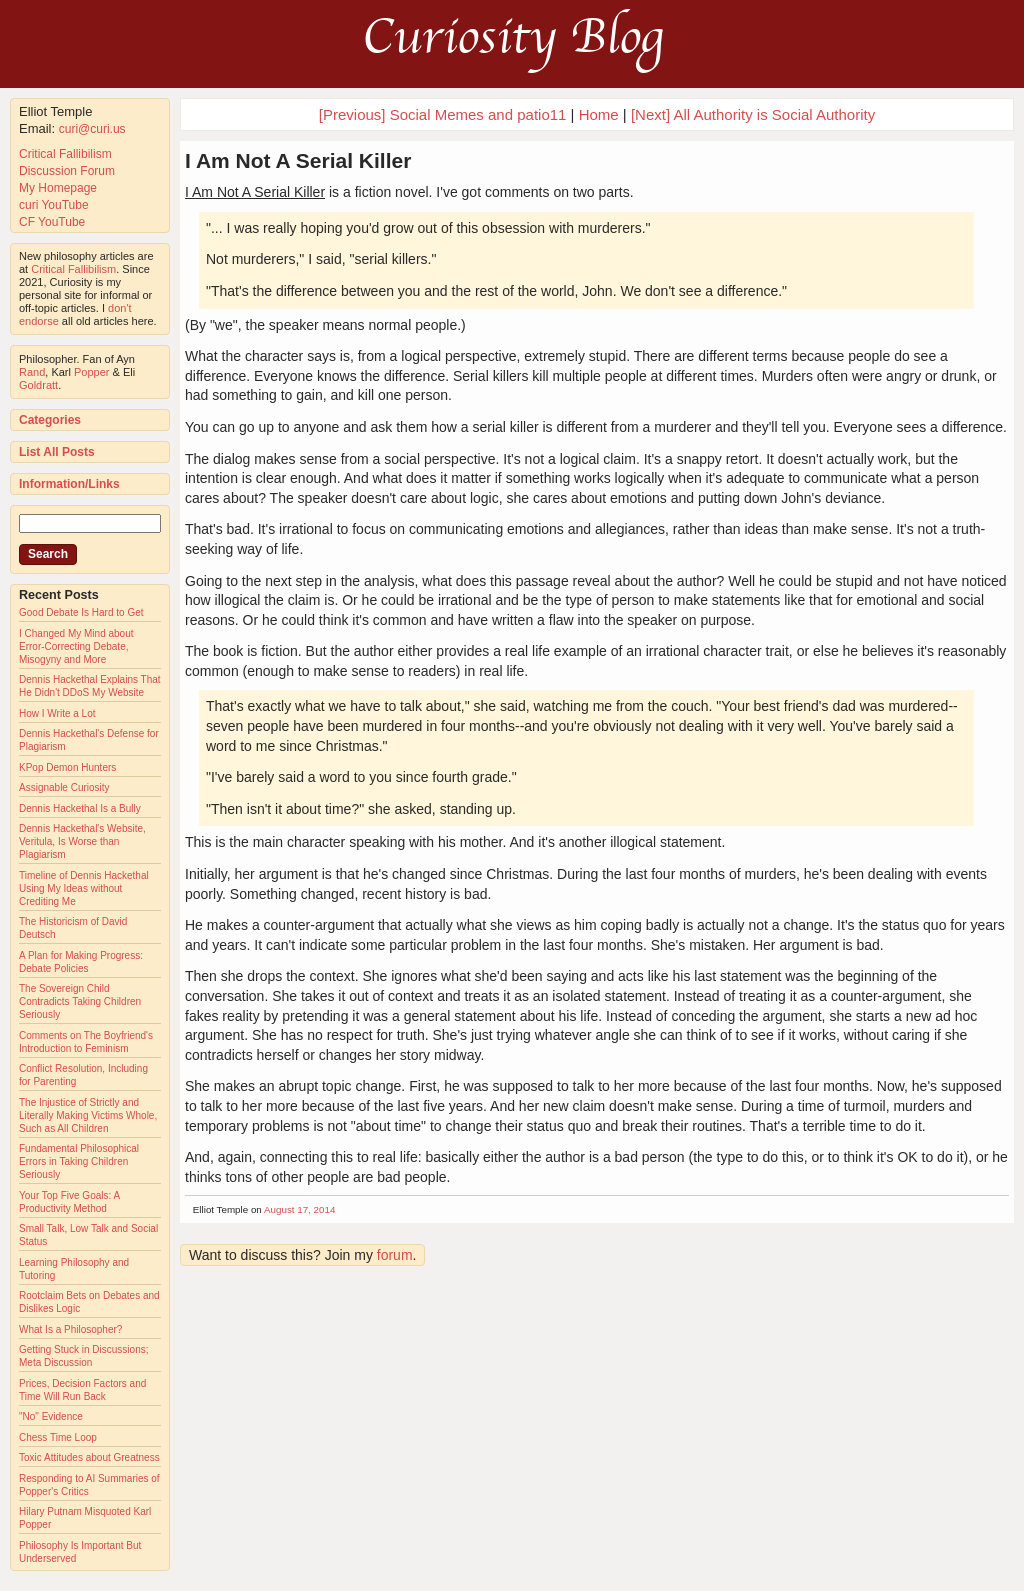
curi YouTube (54, 205)
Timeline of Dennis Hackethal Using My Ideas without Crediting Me (84, 888)
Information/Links (69, 484)
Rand (32, 372)
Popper (91, 372)
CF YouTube (52, 222)
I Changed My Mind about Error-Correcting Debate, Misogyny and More (76, 646)
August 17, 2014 (299, 1209)
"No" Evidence (51, 1416)
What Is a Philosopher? (70, 1329)
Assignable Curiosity (64, 787)
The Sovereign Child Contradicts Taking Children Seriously (80, 1001)
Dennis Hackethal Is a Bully (80, 808)
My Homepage (58, 188)
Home (599, 114)
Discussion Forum (67, 171)
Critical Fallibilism (65, 154)
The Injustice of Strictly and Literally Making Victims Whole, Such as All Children (88, 1115)
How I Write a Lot (57, 713)
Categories (50, 420)
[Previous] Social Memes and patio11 (443, 114)
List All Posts (57, 452)
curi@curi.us (92, 129)
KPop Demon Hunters (67, 767)
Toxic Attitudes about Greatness (89, 1457)
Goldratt (38, 385)
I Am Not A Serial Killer (298, 160)
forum (395, 1255)
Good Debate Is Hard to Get (81, 612)
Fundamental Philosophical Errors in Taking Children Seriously (79, 1161)
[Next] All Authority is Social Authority (753, 114)
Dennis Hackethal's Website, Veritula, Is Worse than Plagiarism (82, 841)
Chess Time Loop (58, 1437)
